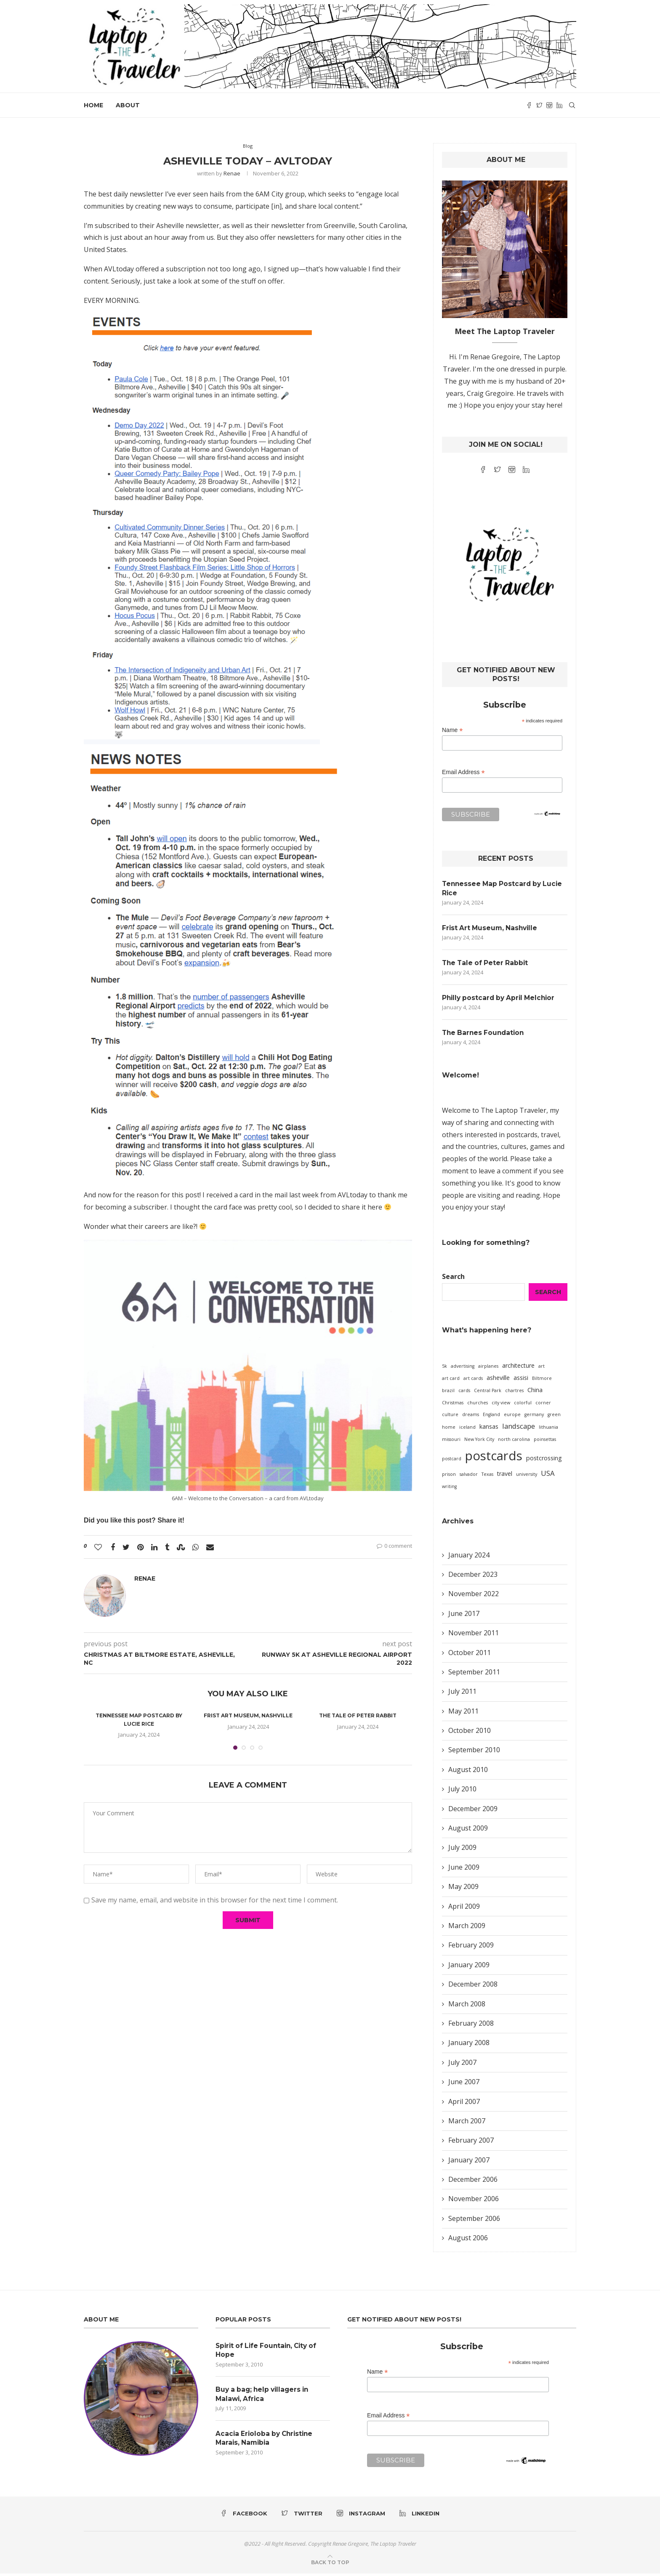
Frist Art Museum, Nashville (248, 1715)
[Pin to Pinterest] (140, 1547)
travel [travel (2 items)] (504, 1476)
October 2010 (469, 1733)
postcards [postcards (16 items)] (493, 1458)
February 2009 (471, 1947)
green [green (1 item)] (554, 1417)
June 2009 (463, 1869)
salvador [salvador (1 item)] (469, 1476)
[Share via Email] (210, 1547)
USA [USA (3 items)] (548, 1475)
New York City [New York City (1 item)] (479, 1442)
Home (93, 105)
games (540, 1149)
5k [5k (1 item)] (444, 1369)
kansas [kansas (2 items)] (488, 1429)
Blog (248, 146)
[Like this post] (98, 1547)
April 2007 (464, 2103)
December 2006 (473, 2181)
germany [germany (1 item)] (534, 1417)
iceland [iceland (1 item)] (467, 1430)
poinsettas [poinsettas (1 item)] (545, 1442)
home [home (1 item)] (448, 1430)
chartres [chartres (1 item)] (514, 1392)
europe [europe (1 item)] (512, 1417)
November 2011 (473, 1635)
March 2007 (466, 2123)
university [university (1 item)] (526, 1476)
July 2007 (462, 2064)
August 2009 (468, 1830)
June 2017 (463, 1615)
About (128, 105)
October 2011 (469, 1654)
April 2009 (464, 1908)
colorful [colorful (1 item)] (523, 1405)
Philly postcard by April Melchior (501, 999)
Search (453, 1279)
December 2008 (473, 1986)
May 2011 (463, 1713)
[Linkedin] (559, 105)
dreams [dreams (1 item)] (470, 1417)
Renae (232, 173)
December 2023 (473, 1576)
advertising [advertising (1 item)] (462, 1369)
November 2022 (473, 1596)
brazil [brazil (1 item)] (448, 1392)
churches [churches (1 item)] (477, 1405)
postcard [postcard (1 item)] (451, 1461)
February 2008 (471, 2025)
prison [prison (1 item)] (449, 1476)
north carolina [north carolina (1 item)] (514, 1442)
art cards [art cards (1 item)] (473, 1381)
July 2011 (462, 1693)
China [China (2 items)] (535, 1392)
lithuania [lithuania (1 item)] (548, 1430)
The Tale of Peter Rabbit (358, 1715)
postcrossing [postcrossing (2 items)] (544, 1460)
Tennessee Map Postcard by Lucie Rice (504, 888)
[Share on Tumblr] (167, 1547)
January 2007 (469, 2162)
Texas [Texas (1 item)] (487, 1476)
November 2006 (473, 2201)
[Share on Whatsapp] (195, 1547)
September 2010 (474, 1752)
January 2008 (469, 2045)
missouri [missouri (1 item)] (451, 1442)
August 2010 (468, 1771)
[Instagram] (549, 105)
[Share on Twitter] (126, 1547)
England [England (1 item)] (491, 1417)
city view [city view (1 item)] (501, 1405)
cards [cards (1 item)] (464, 1392)
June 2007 (463, 2084)
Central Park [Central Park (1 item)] (487, 1392)
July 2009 (462, 1849)
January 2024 (469, 1557)
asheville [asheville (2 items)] (498, 1380)
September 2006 (474, 2220)
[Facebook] (529, 105)
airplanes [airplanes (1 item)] (488, 1369)
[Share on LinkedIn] (154, 1547)
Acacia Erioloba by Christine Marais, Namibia (266, 2442)
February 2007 (471, 2142)
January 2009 (469, 1966)
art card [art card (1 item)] (451, 1381)
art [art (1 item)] (541, 1369)
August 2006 (468, 2240)
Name (452, 730)
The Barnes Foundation (484, 1035)
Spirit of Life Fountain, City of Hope (269, 2352)
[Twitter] (539, 105)
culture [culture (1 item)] (450, 1417)
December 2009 (473, 1810)
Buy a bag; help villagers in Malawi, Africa (265, 2397)
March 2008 (466, 2006)
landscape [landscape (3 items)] (518, 1428)
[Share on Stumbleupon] (181, 1547)
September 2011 (474, 1674)
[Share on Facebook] (113, 1547)
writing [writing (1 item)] (449, 1488)
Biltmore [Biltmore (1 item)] (542, 1381)
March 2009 (466, 1928)
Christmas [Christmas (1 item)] (452, 1405)
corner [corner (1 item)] (543, 1405)
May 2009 (463, 1889)
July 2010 (462, 1791)
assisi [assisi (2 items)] (521, 1380)
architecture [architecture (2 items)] (518, 1368)
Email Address (463, 772)
